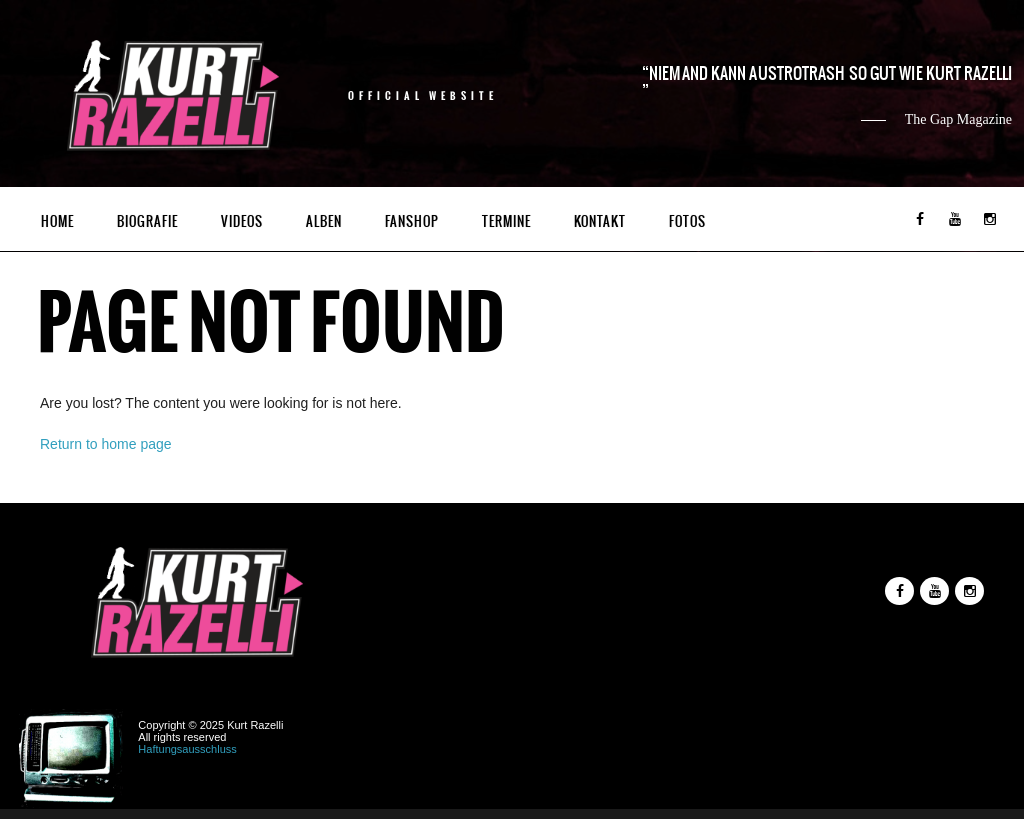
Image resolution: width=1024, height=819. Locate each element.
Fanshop (412, 221)
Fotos (687, 221)
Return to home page (106, 444)
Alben (324, 221)
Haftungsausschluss (187, 749)
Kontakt (600, 221)
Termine (506, 221)
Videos (242, 221)
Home (57, 221)
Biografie (147, 221)
